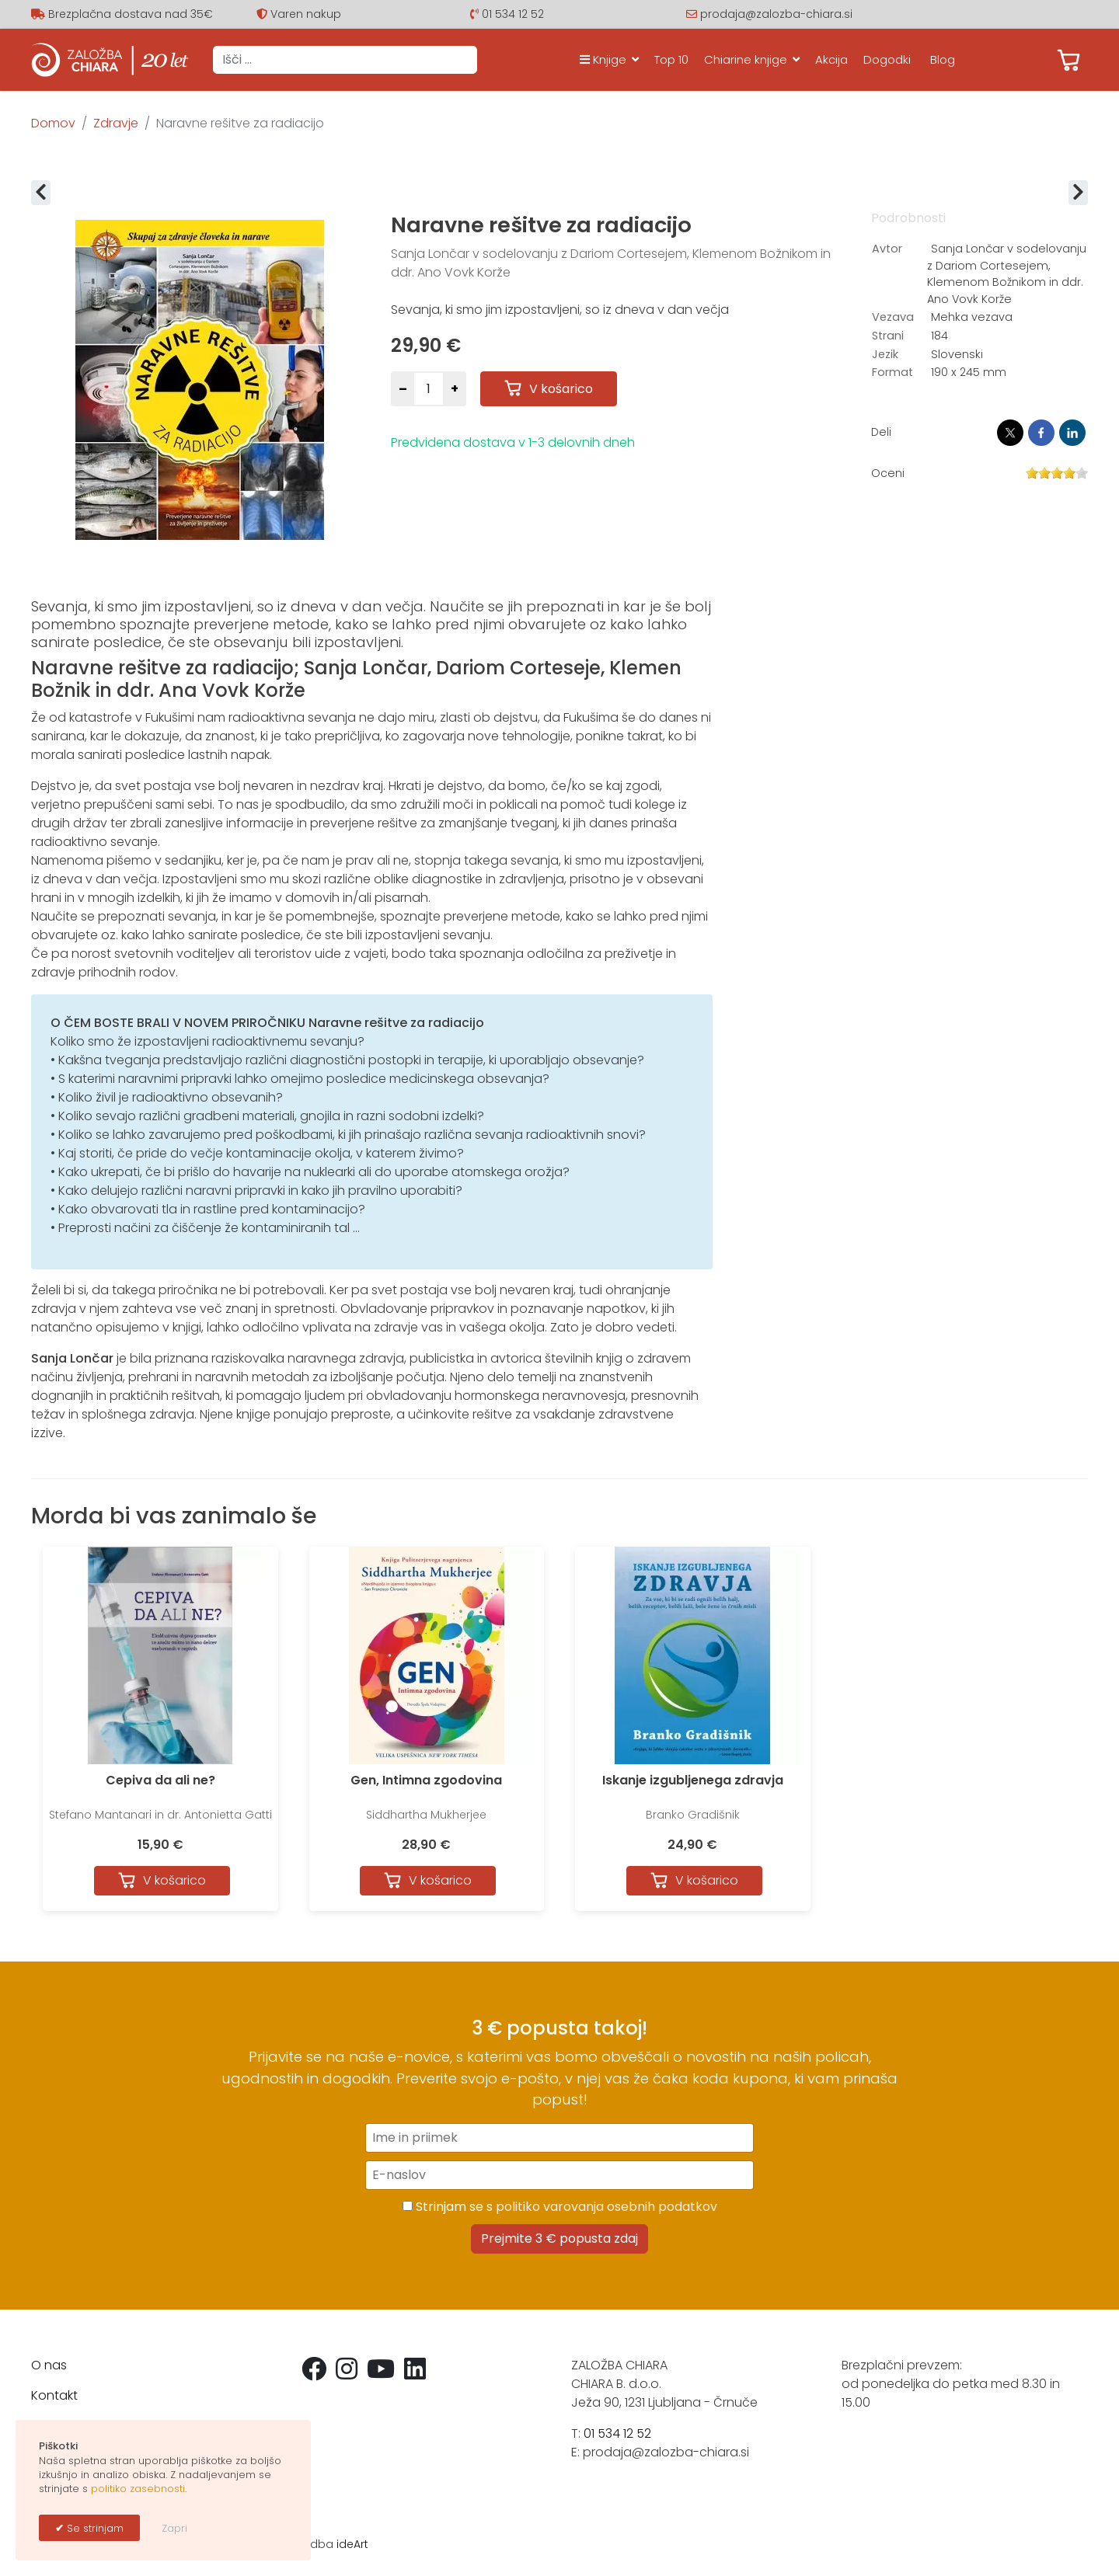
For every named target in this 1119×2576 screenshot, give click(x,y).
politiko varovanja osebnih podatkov (606, 2207)
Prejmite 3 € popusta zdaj (559, 2238)
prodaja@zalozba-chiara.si (776, 14)
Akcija (831, 59)
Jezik (885, 354)
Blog (942, 59)
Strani (888, 335)
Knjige (603, 59)
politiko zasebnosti (138, 2488)
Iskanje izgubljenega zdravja (692, 1780)
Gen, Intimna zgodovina (426, 1780)
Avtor (887, 248)
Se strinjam (94, 2528)
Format (892, 372)
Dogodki (887, 59)
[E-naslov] (559, 2175)
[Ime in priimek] (559, 2138)
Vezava (893, 317)
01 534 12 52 (513, 14)
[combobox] (345, 60)
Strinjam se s (560, 2207)
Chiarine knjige (745, 59)
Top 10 (671, 59)
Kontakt (54, 2395)
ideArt (352, 2544)
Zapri (174, 2528)
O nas (49, 2365)
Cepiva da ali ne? (160, 1780)
